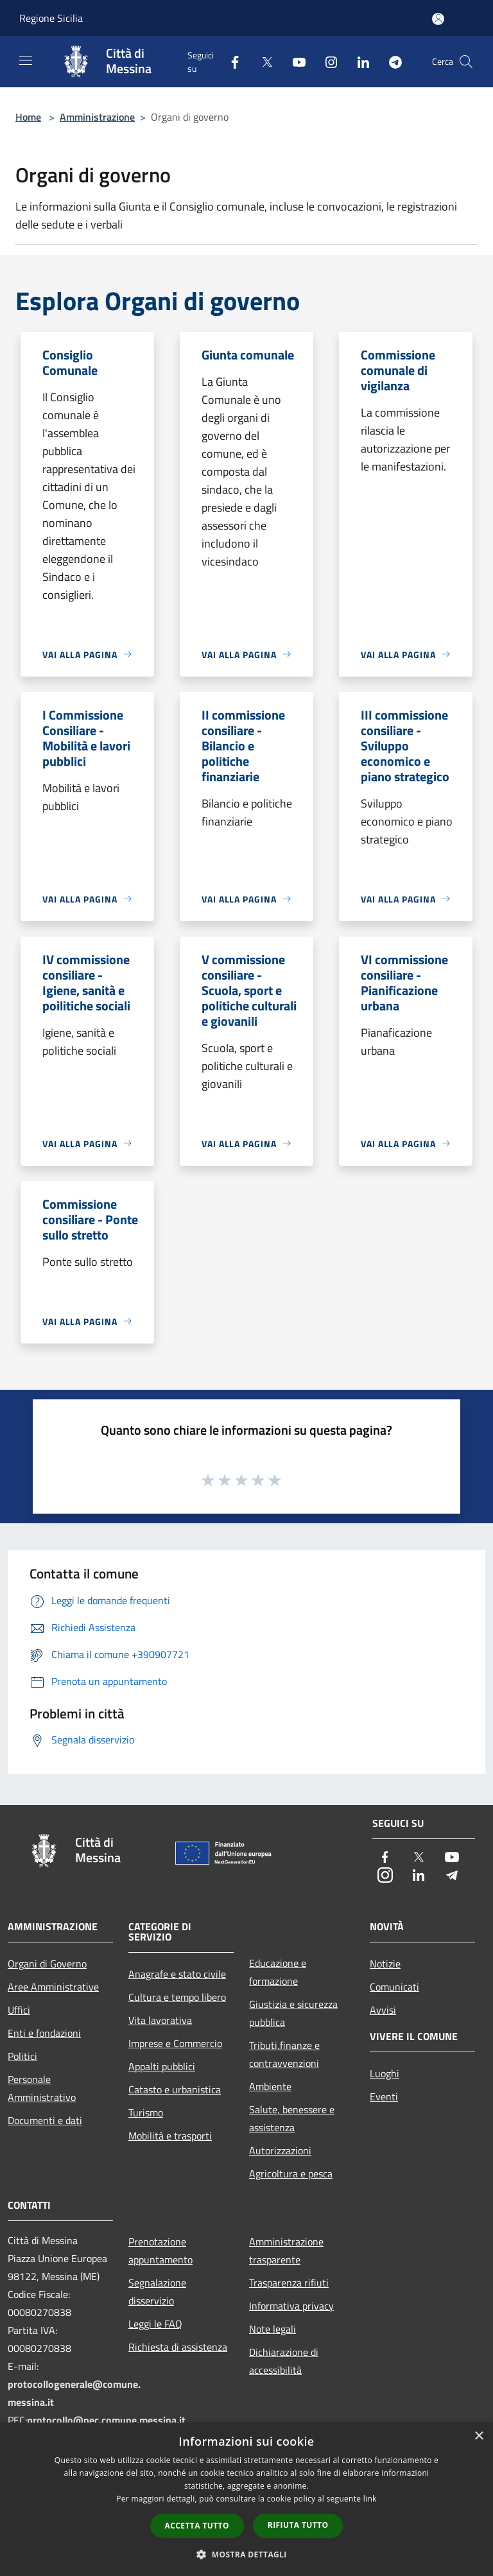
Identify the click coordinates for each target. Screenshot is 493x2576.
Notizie (385, 1963)
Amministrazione (97, 117)
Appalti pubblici (161, 2066)
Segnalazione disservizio (157, 2291)
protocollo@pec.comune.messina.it (106, 2420)
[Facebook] (230, 61)
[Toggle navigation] (25, 60)
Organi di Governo (47, 1963)
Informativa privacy (291, 2305)
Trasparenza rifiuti (289, 2282)
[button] (246, 2554)
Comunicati (394, 1986)
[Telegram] (390, 61)
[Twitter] (262, 61)
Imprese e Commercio (175, 2043)
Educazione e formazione (277, 1972)
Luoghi (384, 2073)
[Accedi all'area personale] (438, 19)
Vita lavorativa (160, 2020)
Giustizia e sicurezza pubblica (293, 2013)
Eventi (384, 2096)
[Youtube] (294, 61)
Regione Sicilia (51, 18)
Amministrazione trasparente (286, 2250)
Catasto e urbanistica (174, 2089)
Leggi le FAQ (155, 2323)
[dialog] (246, 2499)
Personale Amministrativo (42, 2088)
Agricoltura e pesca (291, 2173)
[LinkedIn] (358, 61)
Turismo (145, 2112)
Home (28, 117)
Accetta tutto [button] (197, 2525)
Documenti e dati (45, 2120)
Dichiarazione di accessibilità (283, 2361)
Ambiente (270, 2086)
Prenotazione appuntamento (160, 2250)
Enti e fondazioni (44, 2033)
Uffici (19, 2010)
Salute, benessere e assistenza (291, 2118)
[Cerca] (466, 61)
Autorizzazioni (280, 2150)
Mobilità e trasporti (170, 2135)
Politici (22, 2056)
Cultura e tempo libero (177, 1997)
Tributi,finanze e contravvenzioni (284, 2054)
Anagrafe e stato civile (177, 1974)
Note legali (272, 2329)
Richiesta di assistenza (177, 2347)
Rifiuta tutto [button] (298, 2525)
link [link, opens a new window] (370, 2498)
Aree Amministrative (53, 1986)
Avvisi (383, 2010)
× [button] (478, 2436)
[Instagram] (326, 61)
